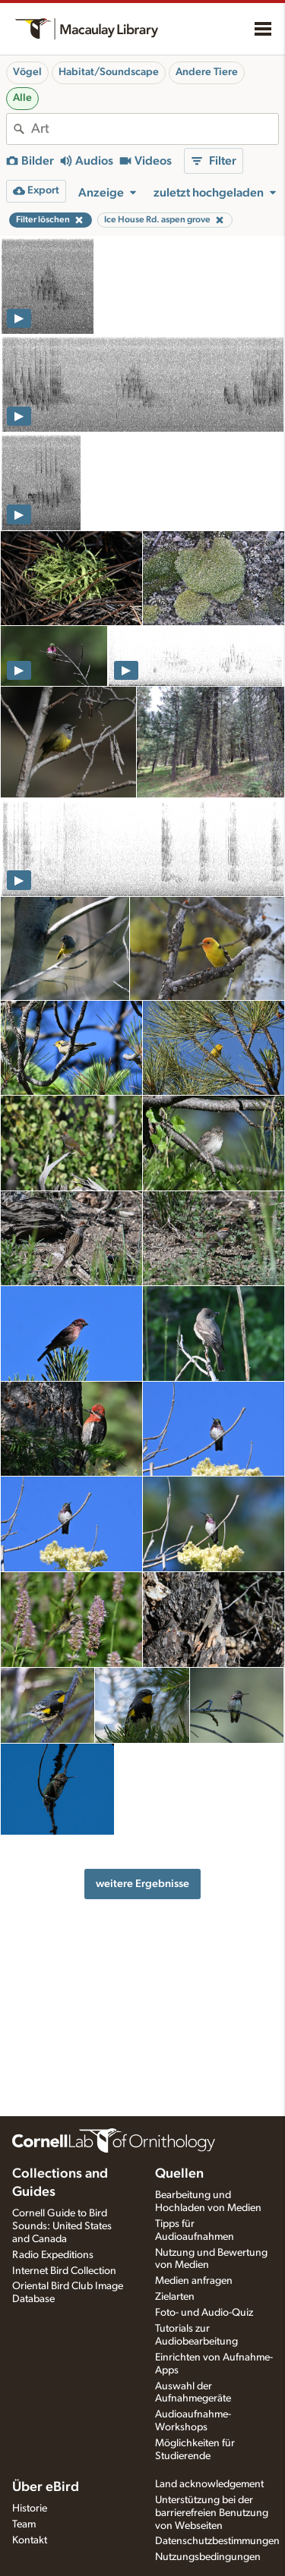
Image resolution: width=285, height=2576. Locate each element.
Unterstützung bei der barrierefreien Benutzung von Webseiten (211, 2513)
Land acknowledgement (209, 2484)
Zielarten (175, 2296)
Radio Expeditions (52, 2255)
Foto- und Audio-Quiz (204, 2312)
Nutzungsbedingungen (208, 2557)
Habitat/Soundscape (109, 72)
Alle (22, 98)
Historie (29, 2508)
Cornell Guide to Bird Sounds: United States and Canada (62, 2226)
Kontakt (29, 2540)
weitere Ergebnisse (142, 1883)
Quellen (179, 2174)
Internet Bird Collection (64, 2271)
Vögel (27, 72)
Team (24, 2524)
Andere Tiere (207, 72)
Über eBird (45, 2487)
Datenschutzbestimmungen (217, 2541)
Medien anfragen (194, 2281)
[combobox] (154, 129)
